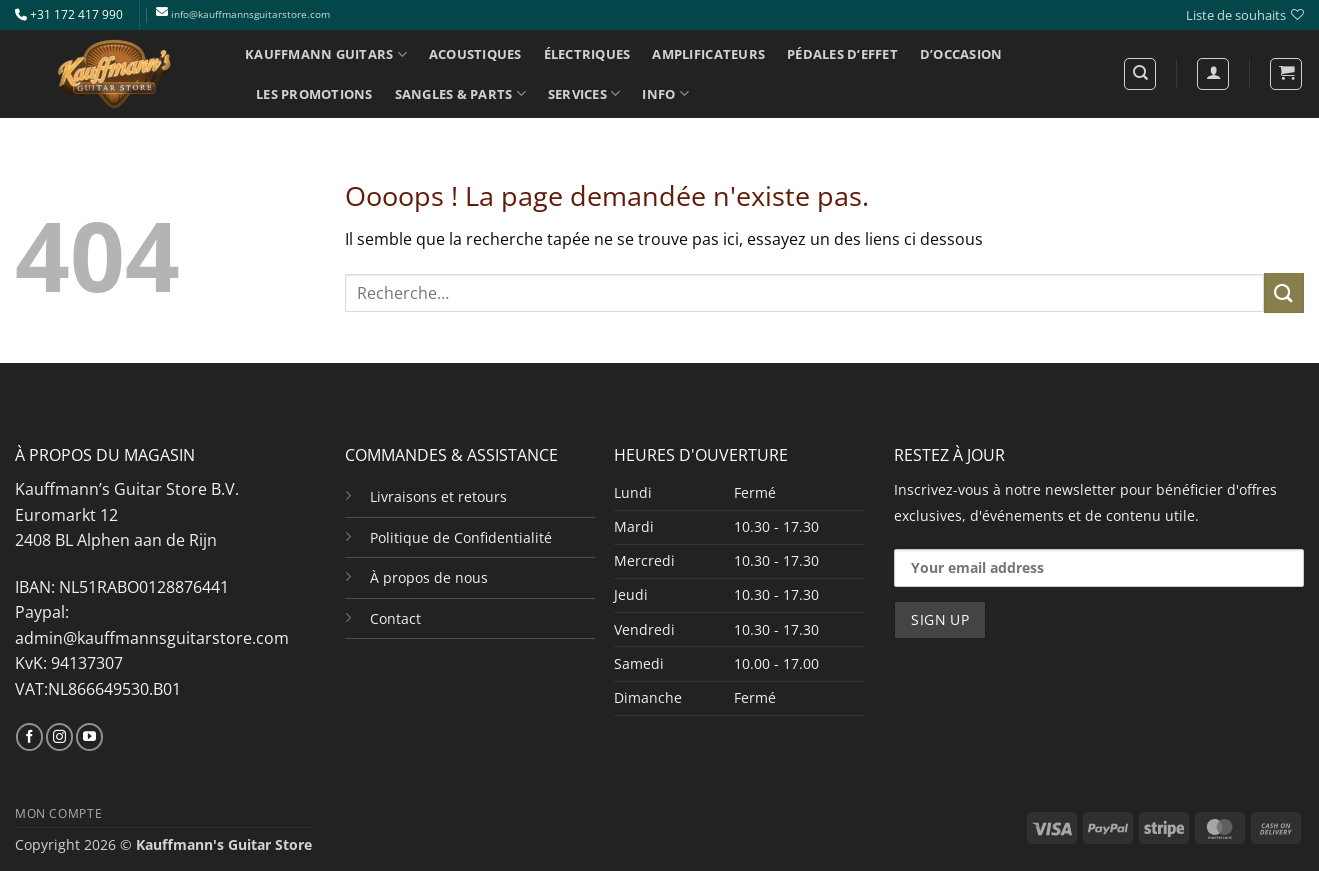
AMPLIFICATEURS (708, 54)
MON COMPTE (58, 813)
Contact (395, 618)
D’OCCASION (961, 54)
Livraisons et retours (438, 496)
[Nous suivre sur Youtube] (89, 737)
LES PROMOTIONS (314, 94)
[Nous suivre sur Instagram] (59, 737)
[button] (1286, 74)
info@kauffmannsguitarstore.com (250, 14)
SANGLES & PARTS (460, 93)
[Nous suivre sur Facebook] (29, 737)
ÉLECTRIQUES (587, 54)
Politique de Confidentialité (461, 537)
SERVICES (584, 93)
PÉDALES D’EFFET (842, 54)
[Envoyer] (1284, 292)
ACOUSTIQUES (475, 54)
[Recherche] (1140, 74)
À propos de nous (429, 577)
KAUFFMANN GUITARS (326, 54)
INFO (665, 93)
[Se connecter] (1213, 74)
